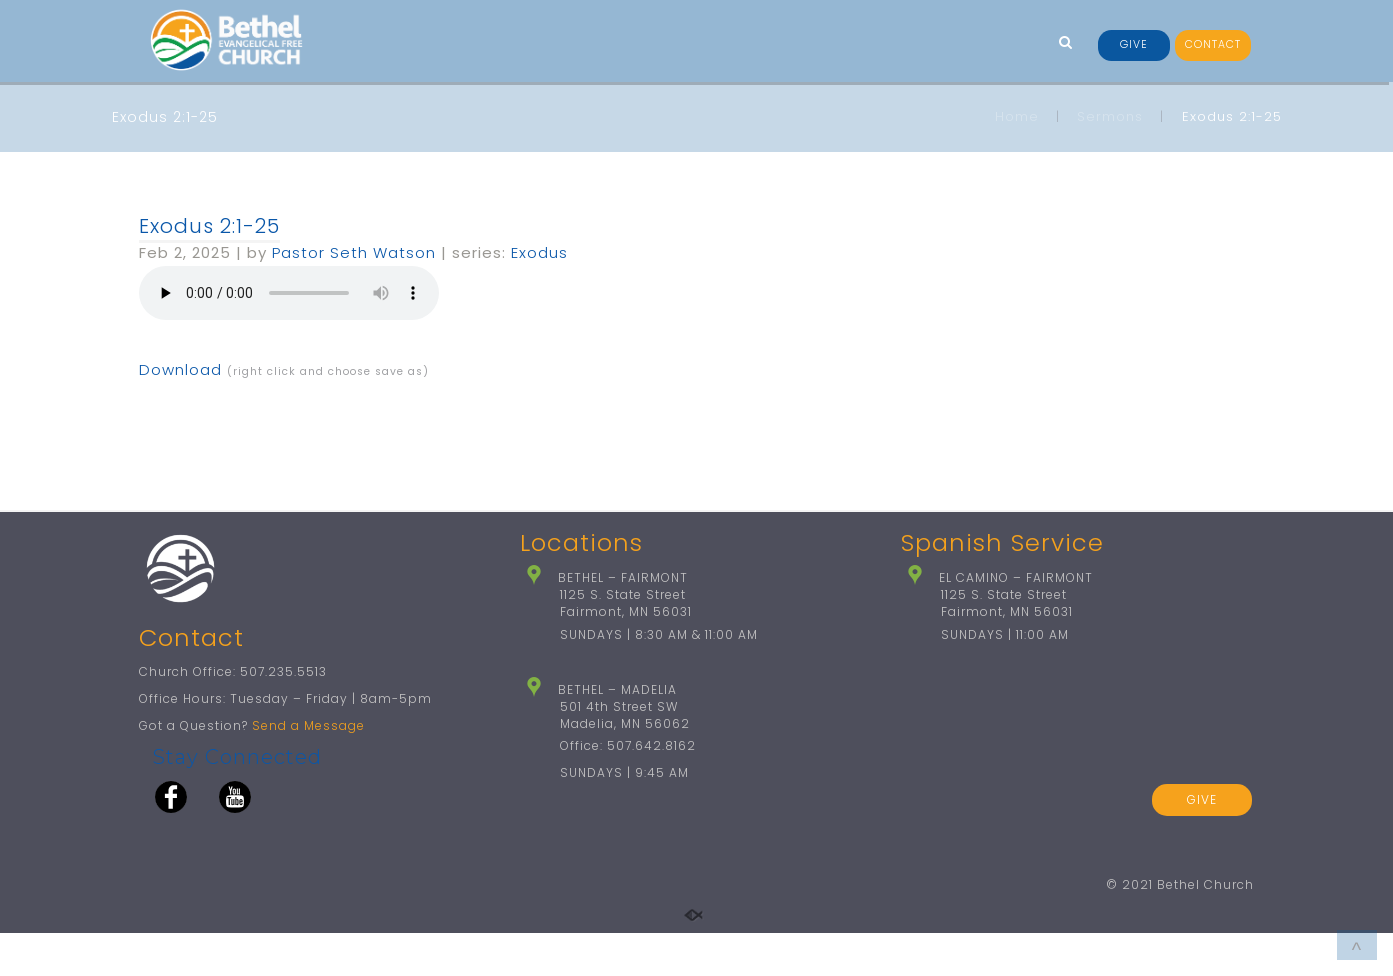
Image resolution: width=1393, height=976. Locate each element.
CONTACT (1213, 44)
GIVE (1134, 44)
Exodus (539, 252)
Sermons (1110, 116)
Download (180, 369)
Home (1017, 116)
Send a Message (308, 768)
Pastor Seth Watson (354, 252)
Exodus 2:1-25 (209, 226)
